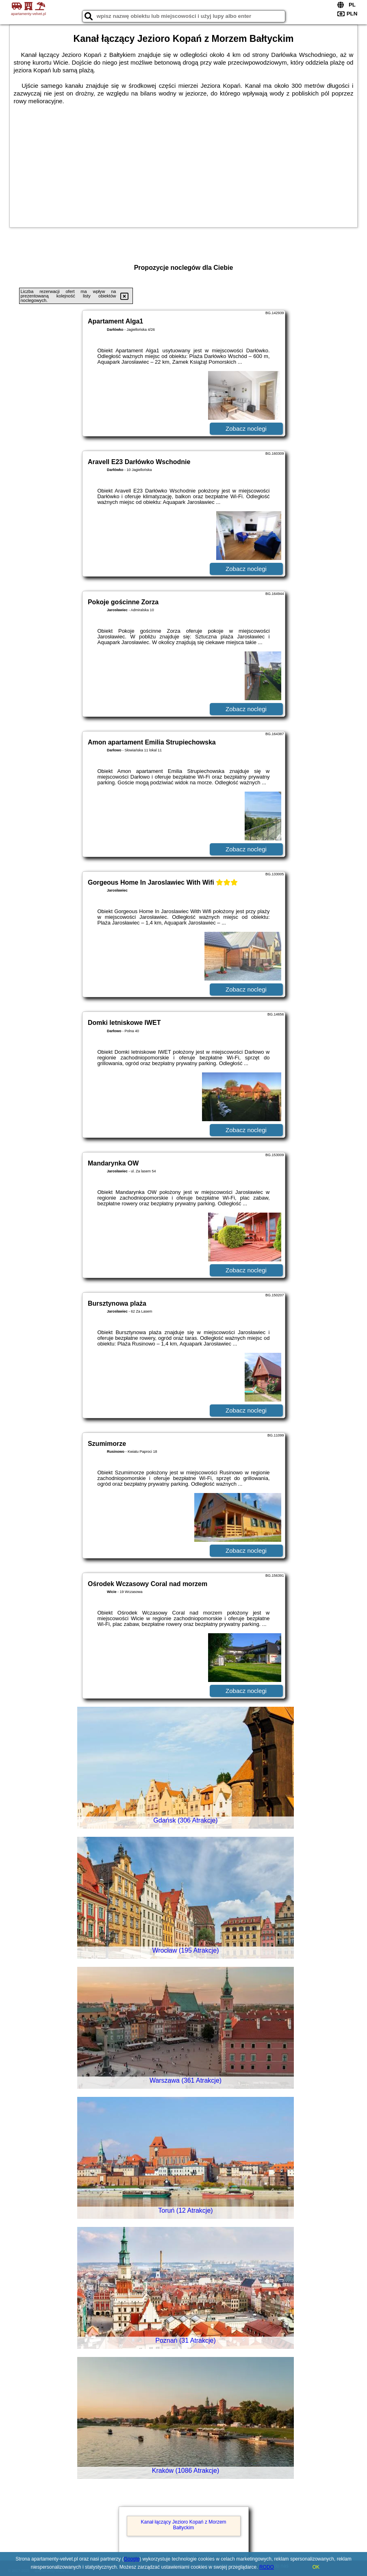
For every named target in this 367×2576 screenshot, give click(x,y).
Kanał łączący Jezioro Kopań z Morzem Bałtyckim (183, 2524)
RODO (266, 2567)
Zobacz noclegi (246, 428)
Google (131, 2559)
